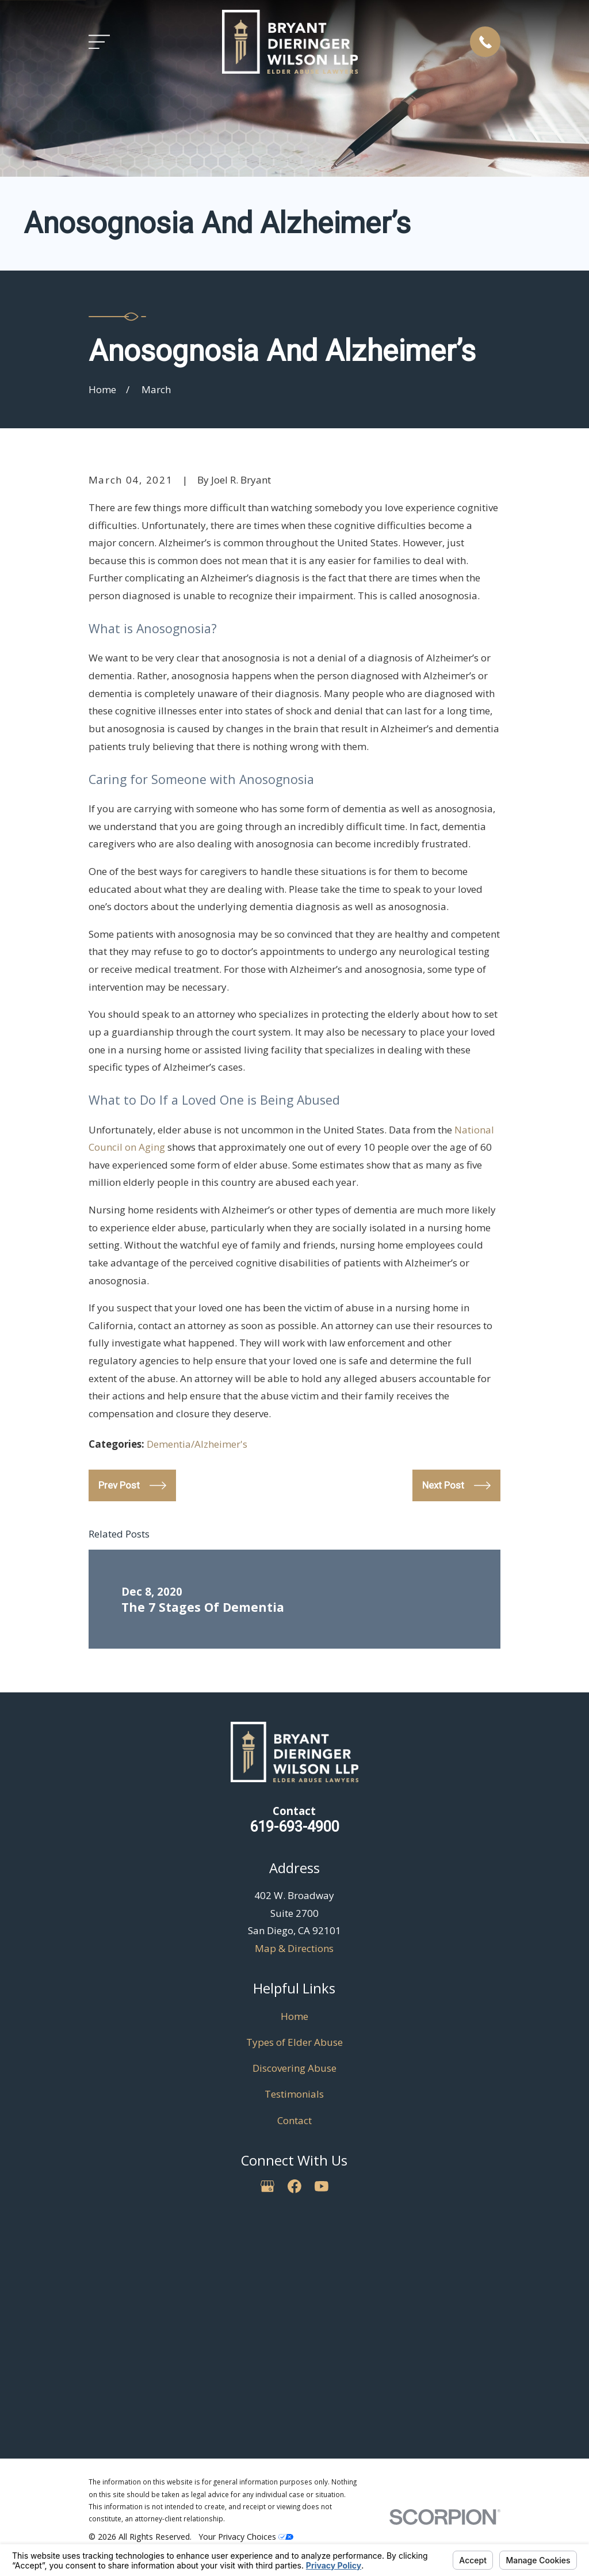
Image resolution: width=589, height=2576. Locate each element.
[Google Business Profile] (267, 2186)
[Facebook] (294, 2186)
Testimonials (294, 2094)
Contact (294, 2120)
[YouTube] (321, 2186)
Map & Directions (294, 1948)
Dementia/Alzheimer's (197, 1444)
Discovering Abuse (294, 2068)
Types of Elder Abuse (294, 2042)
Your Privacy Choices (245, 2536)
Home (294, 2016)
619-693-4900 (294, 1826)
